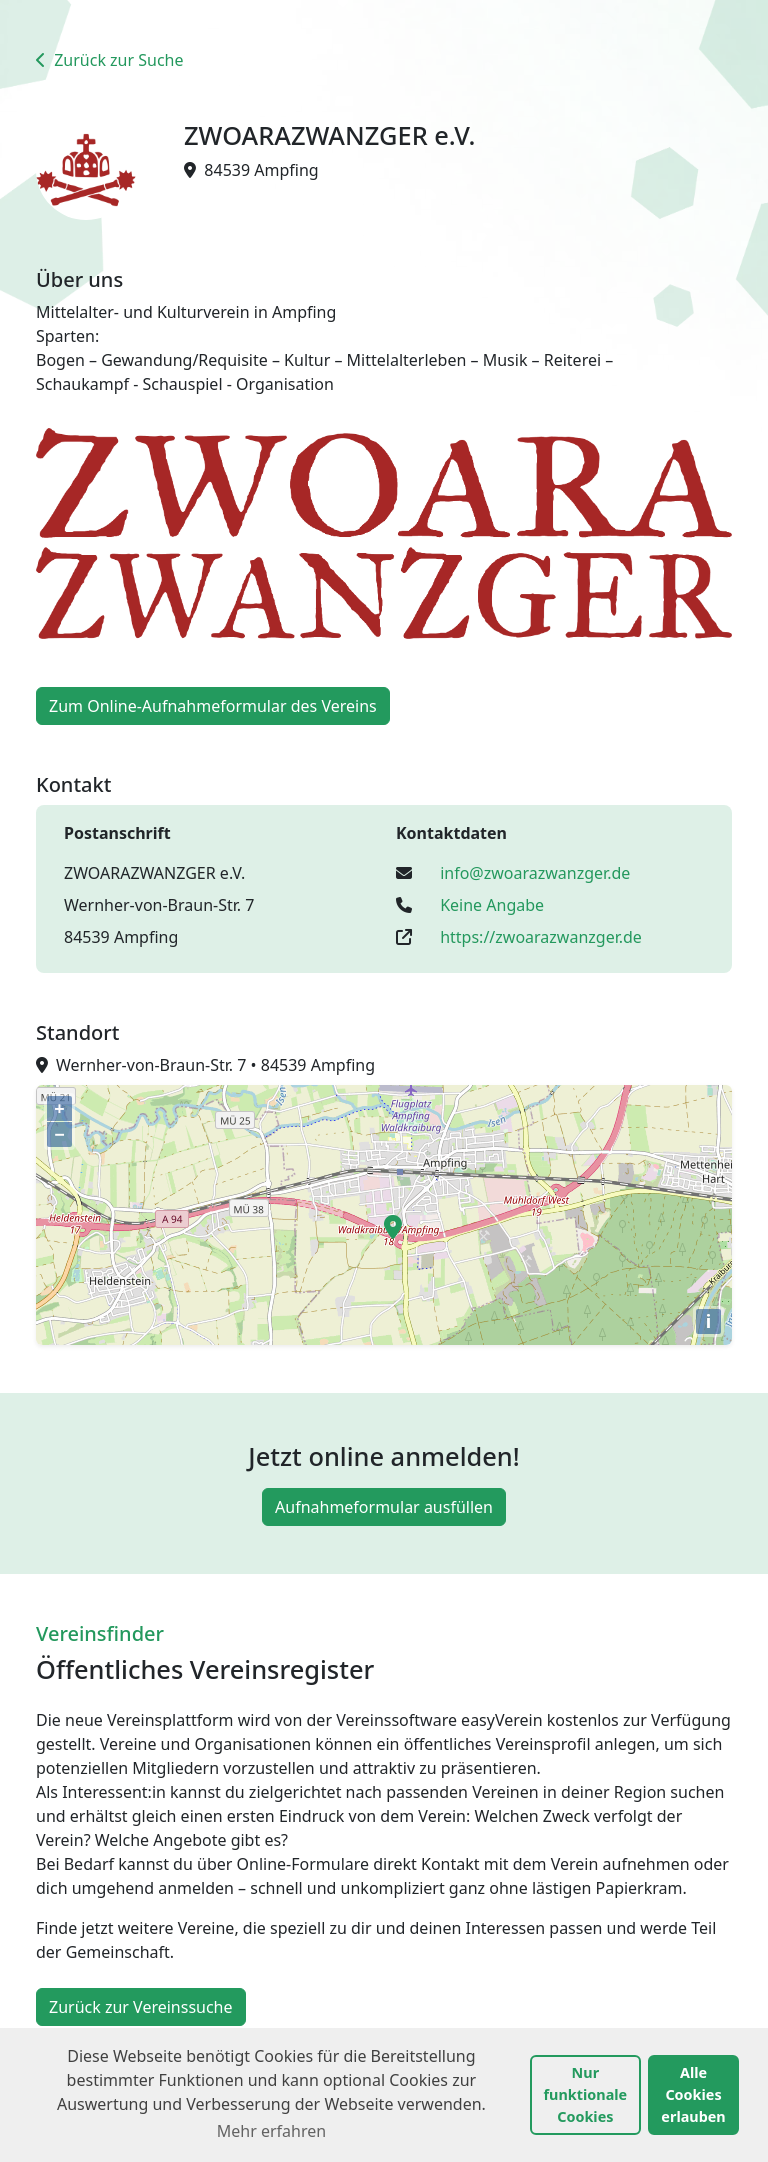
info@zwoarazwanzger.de (535, 873)
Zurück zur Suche (110, 60)
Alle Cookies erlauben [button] (693, 2094)
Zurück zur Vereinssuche (141, 2007)
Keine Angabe (492, 905)
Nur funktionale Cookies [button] (586, 2094)
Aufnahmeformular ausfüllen (384, 1507)
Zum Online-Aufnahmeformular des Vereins (213, 706)
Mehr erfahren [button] (271, 2131)
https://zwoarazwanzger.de (541, 937)
